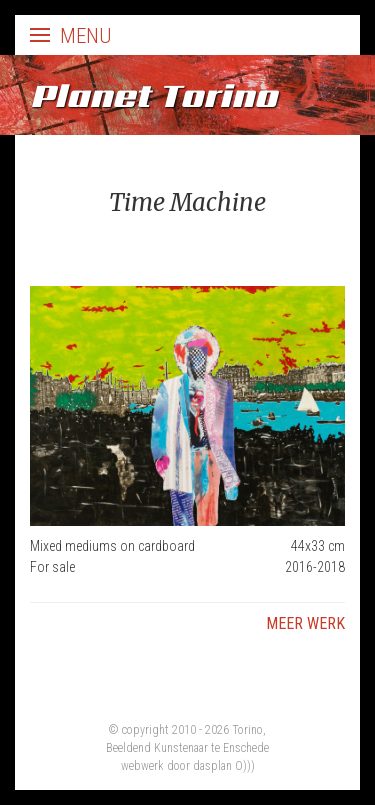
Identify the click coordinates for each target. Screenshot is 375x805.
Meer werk (305, 623)
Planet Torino (153, 95)
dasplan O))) (224, 766)
